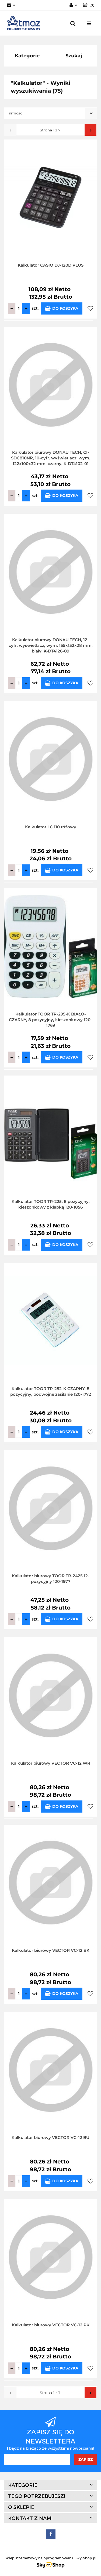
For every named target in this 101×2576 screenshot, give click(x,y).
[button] (88, 5)
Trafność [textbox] (14, 113)
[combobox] (50, 113)
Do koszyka (61, 308)
